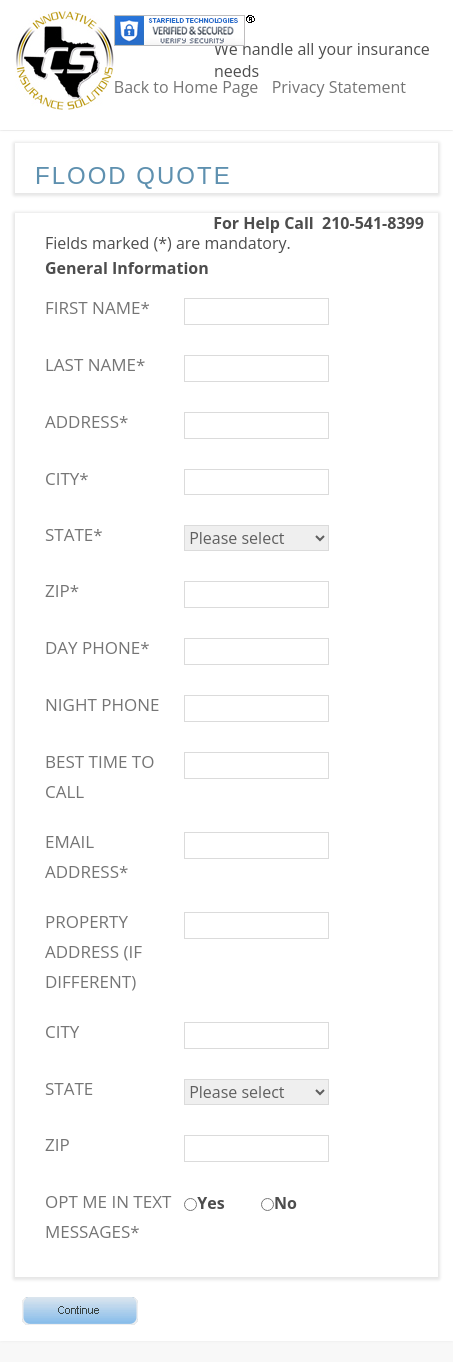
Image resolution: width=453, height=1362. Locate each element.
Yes (210, 1203)
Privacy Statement (339, 87)
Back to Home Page (186, 87)
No (285, 1203)
